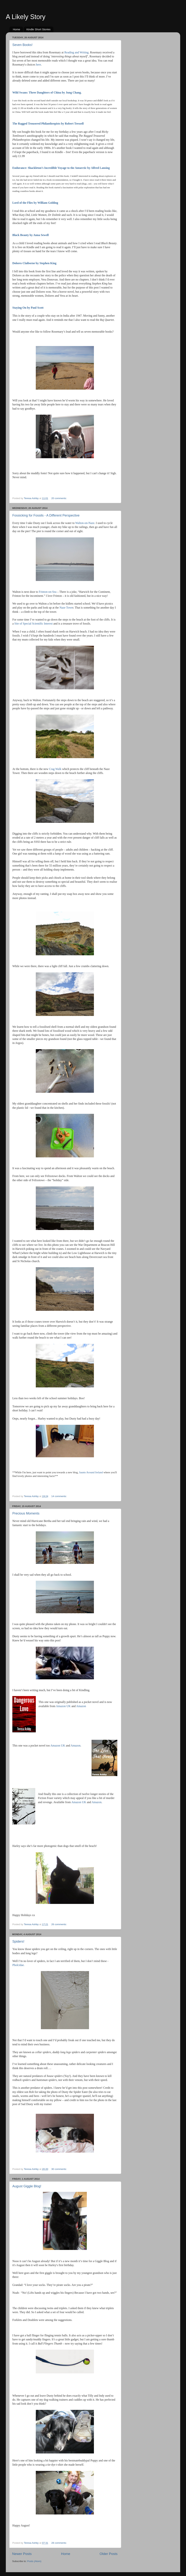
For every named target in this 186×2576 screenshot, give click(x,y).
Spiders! (18, 1941)
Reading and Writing (76, 52)
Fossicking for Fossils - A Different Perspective (46, 515)
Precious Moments (25, 1513)
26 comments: (59, 1924)
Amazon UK (63, 1706)
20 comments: (59, 498)
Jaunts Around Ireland (91, 1472)
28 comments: (59, 2543)
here (38, 64)
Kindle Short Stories (39, 29)
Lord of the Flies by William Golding (35, 202)
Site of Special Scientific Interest (33, 623)
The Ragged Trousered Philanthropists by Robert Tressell (48, 123)
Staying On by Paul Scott (28, 307)
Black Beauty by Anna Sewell (30, 235)
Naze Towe (66, 607)
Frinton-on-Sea (47, 591)
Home (16, 29)
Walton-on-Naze (84, 522)
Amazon (81, 1706)
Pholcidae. (18, 1965)
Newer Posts (22, 2554)
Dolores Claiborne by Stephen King (34, 263)
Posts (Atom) (34, 2561)
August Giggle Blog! (26, 2186)
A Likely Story (25, 17)
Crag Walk (55, 768)
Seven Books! (22, 45)
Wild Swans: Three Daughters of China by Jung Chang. (47, 92)
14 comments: (59, 1496)
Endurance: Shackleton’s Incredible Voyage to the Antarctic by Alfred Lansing (61, 167)
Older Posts (109, 2554)
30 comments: (59, 2169)
